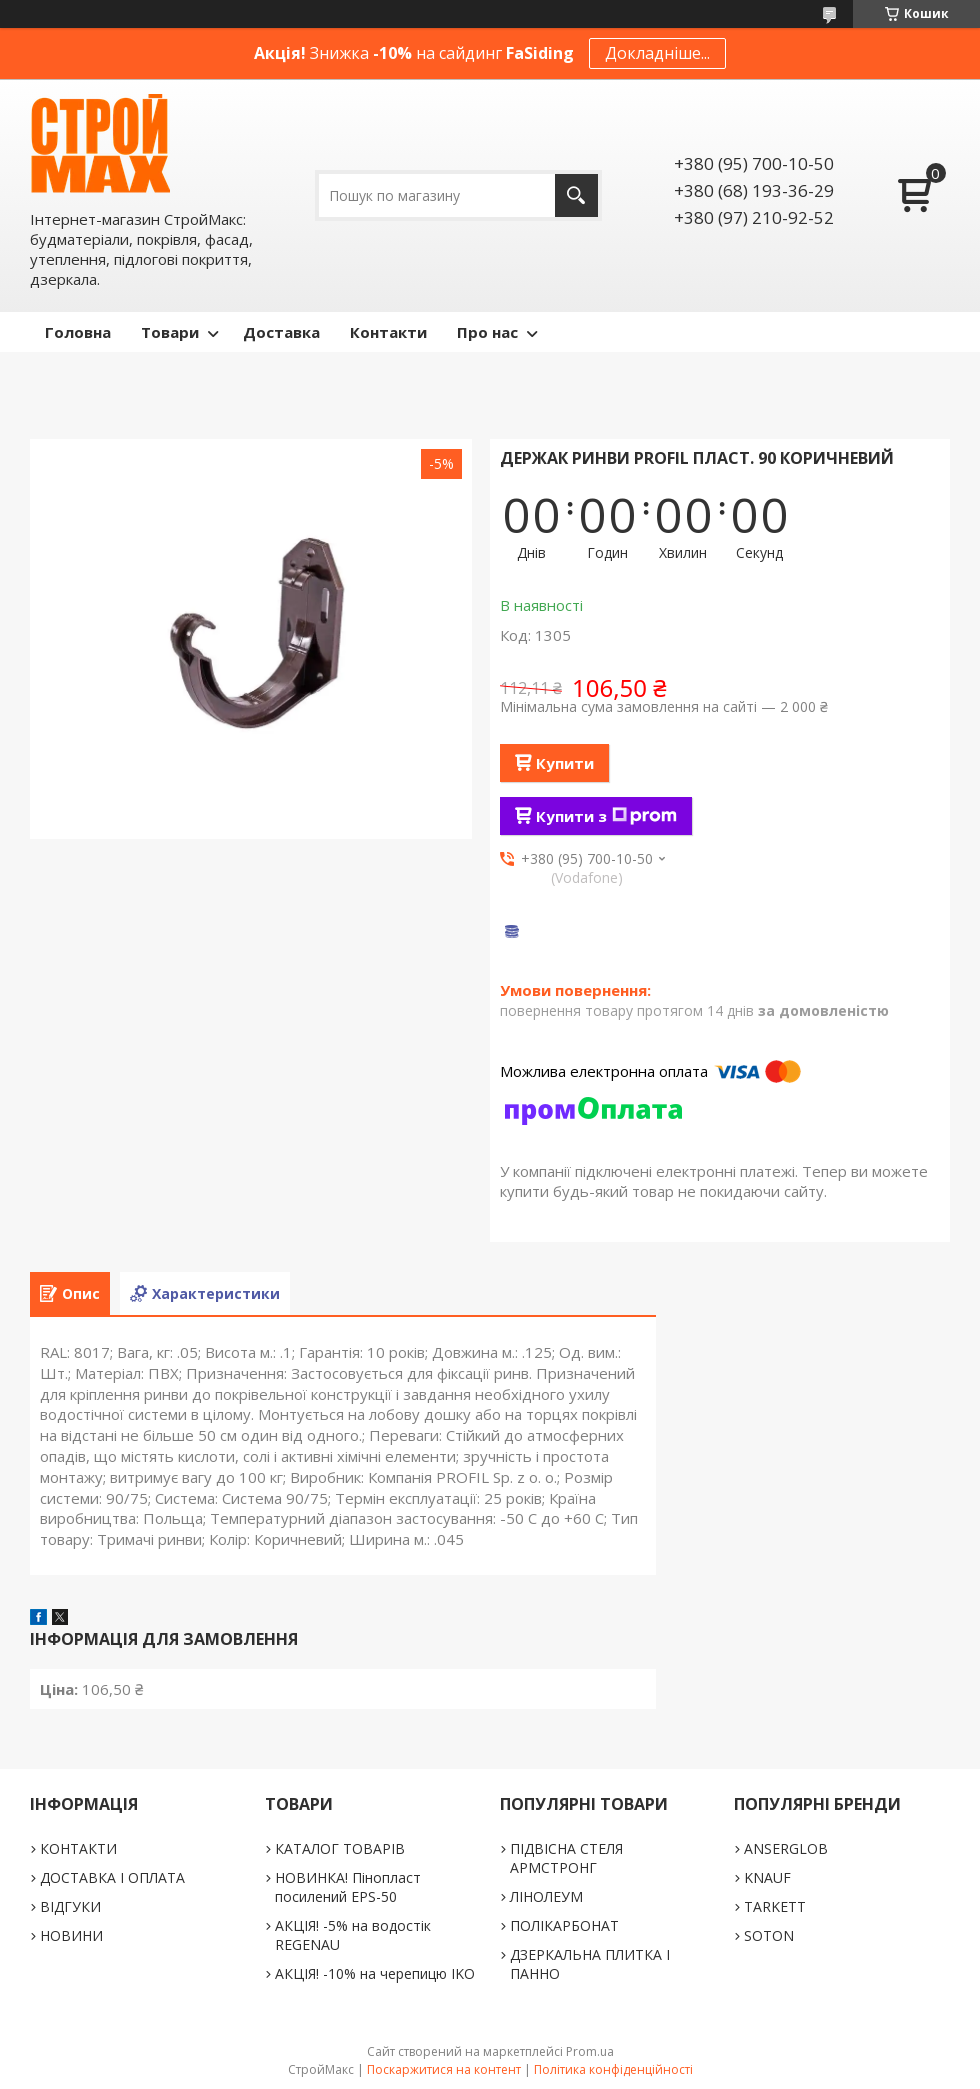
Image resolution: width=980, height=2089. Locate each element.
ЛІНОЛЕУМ (546, 1896)
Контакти (388, 332)
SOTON (769, 1935)
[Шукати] (576, 195)
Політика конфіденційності (613, 2069)
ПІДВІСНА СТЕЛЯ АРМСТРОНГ (566, 1858)
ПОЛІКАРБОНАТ (564, 1925)
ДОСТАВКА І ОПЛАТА (112, 1877)
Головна (78, 332)
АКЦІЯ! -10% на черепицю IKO (375, 1973)
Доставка (281, 332)
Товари (170, 332)
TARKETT (775, 1906)
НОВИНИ (71, 1935)
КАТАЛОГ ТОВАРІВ (340, 1848)
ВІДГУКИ (70, 1906)
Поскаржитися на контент (444, 2069)
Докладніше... (657, 53)
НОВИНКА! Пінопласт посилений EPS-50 (348, 1887)
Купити (565, 763)
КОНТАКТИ (78, 1848)
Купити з (606, 816)
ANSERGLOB (786, 1848)
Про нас (487, 332)
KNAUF (767, 1877)
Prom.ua (590, 2051)
